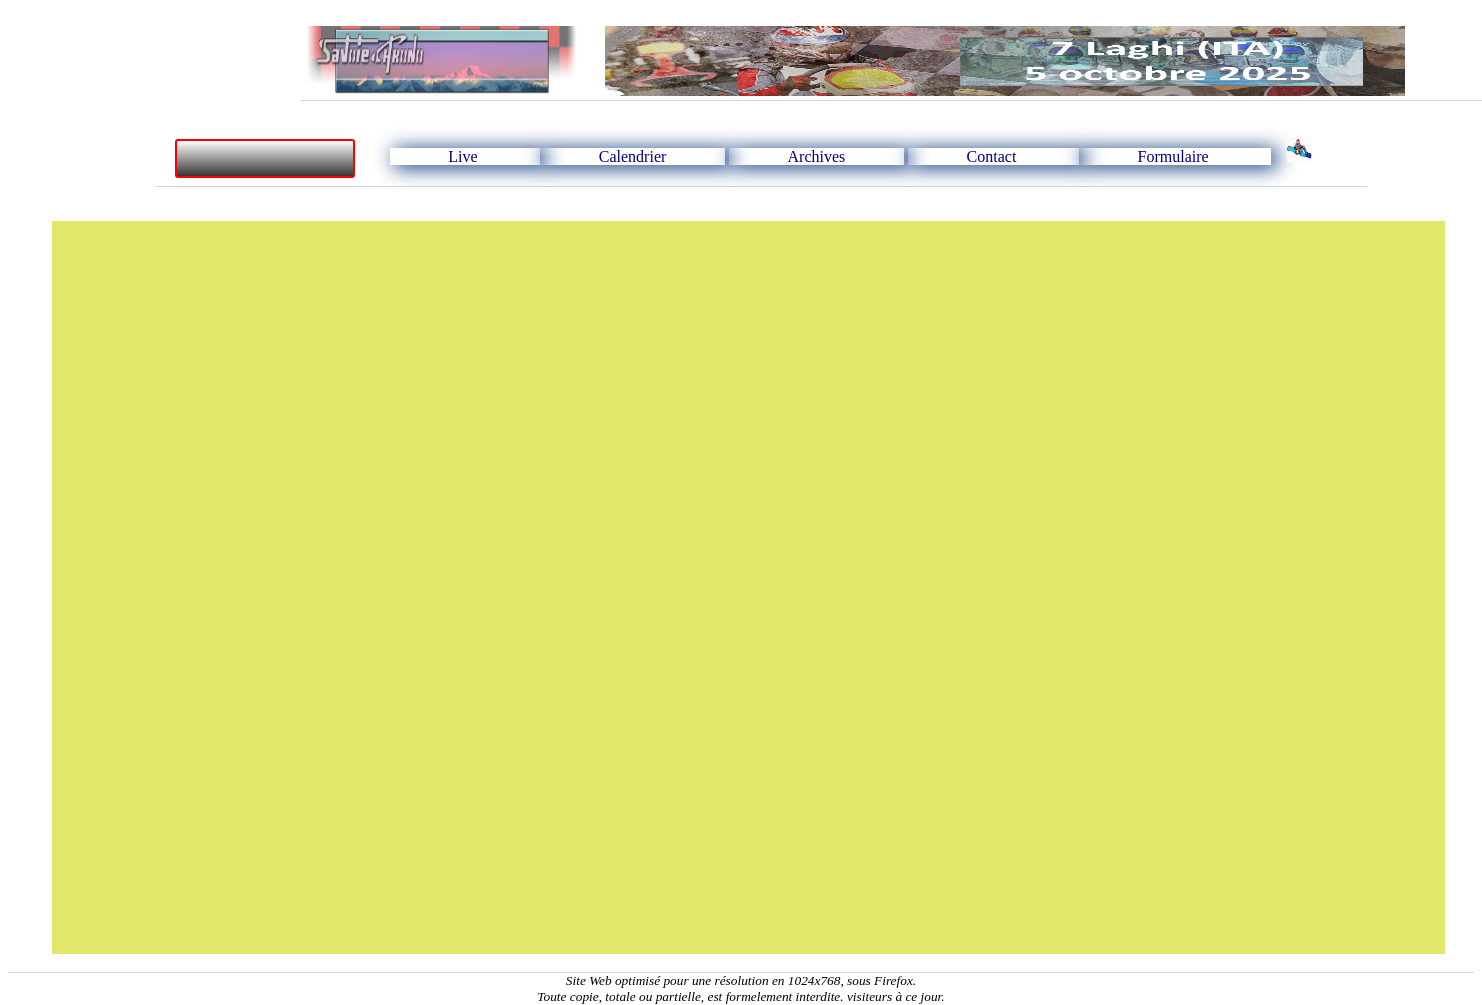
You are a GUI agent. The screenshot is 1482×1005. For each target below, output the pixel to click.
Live (462, 156)
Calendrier (633, 156)
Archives (817, 156)
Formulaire (1173, 156)
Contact (992, 156)
